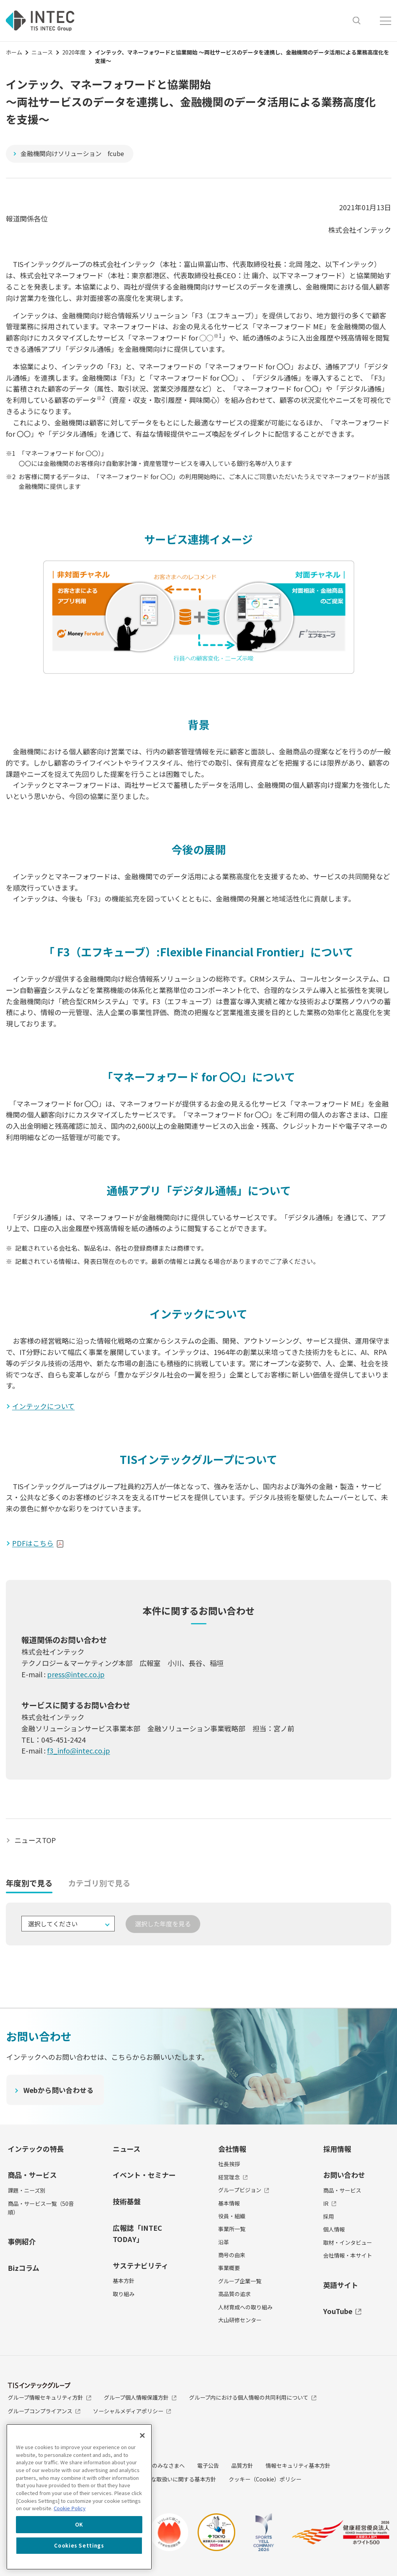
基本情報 (229, 2203)
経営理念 (233, 2177)
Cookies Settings (79, 2545)
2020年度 (74, 52)
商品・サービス (32, 2175)
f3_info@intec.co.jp (78, 1751)
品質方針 (242, 2466)
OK (79, 2524)
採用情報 (337, 2149)
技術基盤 (127, 2201)
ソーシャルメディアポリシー (132, 2411)
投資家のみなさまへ (160, 2466)
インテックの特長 (36, 2149)
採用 (328, 2216)
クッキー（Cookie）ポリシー (265, 2479)
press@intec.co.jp (76, 1674)
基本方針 (124, 2281)
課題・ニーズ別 (26, 2191)
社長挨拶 (229, 2164)
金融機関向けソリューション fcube (72, 153)
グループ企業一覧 (239, 2281)
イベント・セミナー (144, 2175)
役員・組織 (231, 2216)
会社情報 (232, 2149)
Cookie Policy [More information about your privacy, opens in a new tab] (70, 2508)
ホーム (14, 52)
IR (330, 2203)
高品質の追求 (234, 2294)
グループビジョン (243, 2190)
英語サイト (340, 2285)
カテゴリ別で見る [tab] (99, 1883)
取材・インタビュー (347, 2242)
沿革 (223, 2242)
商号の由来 (231, 2255)
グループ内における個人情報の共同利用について (253, 2398)
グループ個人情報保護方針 (140, 2398)
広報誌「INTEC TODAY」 (137, 2233)
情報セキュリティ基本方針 (298, 2466)
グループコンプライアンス (44, 2411)
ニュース (42, 52)
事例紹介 (22, 2242)
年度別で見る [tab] (29, 1883)
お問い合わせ (344, 2175)
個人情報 (334, 2229)
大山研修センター (240, 2320)
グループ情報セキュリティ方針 (49, 2398)
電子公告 (208, 2466)
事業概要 (229, 2268)
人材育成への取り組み (245, 2307)
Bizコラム (23, 2268)
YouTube (342, 2311)
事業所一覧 (231, 2229)
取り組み (124, 2294)
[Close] (142, 2435)
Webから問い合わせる (59, 2090)
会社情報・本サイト (347, 2256)
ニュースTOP (35, 1840)
